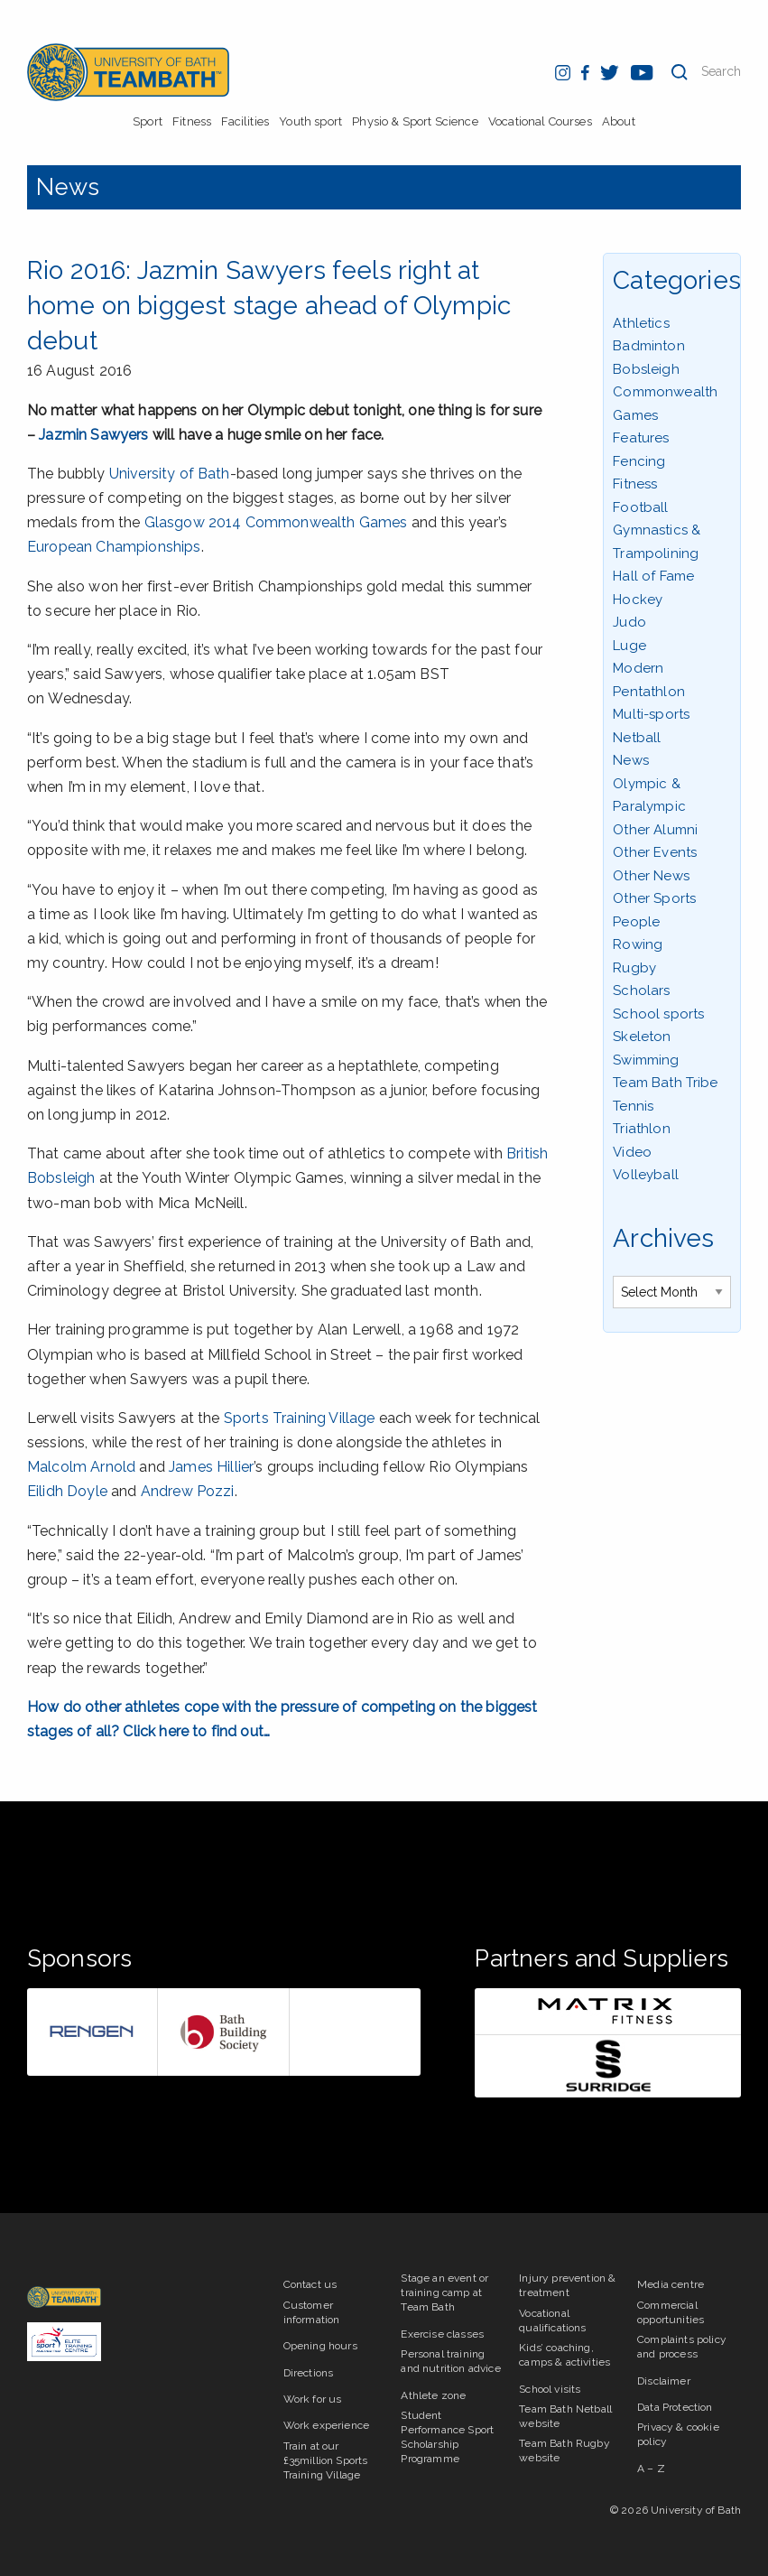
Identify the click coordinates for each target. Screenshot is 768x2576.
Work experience (326, 2425)
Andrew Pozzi (188, 1491)
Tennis (633, 1106)
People (636, 922)
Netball (637, 738)
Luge (629, 645)
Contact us (310, 2284)
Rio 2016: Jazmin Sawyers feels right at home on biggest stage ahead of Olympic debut (269, 306)
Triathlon (641, 1129)
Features (641, 438)
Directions (308, 2373)
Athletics (641, 323)
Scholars (641, 990)
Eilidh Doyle (67, 1491)
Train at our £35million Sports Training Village (325, 2460)
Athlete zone (433, 2395)
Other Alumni (655, 830)
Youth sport (310, 121)
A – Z (651, 2468)
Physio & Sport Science (415, 121)
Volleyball (646, 1175)
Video (632, 1152)
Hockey (637, 599)
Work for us (312, 2399)
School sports (658, 1014)
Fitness (191, 121)
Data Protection (674, 2407)
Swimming (646, 1060)
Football (640, 507)
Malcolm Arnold (81, 1466)
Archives (663, 1238)
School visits (549, 2389)
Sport (147, 121)
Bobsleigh (646, 369)
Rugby (634, 968)
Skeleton (642, 1036)
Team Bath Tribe (665, 1082)
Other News (651, 876)
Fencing (639, 461)
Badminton (648, 346)
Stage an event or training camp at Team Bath (444, 2292)
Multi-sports (651, 714)
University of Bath (169, 473)
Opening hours (320, 2345)
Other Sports (654, 898)
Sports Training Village (299, 1418)
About (618, 121)
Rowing (637, 944)
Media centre (670, 2284)
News (68, 186)
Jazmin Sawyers (93, 434)
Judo (629, 622)
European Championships (114, 546)
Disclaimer (663, 2381)
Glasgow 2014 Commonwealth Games (276, 522)
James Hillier (211, 1466)
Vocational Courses (540, 121)
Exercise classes (442, 2334)
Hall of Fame (653, 576)
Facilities (245, 121)
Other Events (655, 852)
